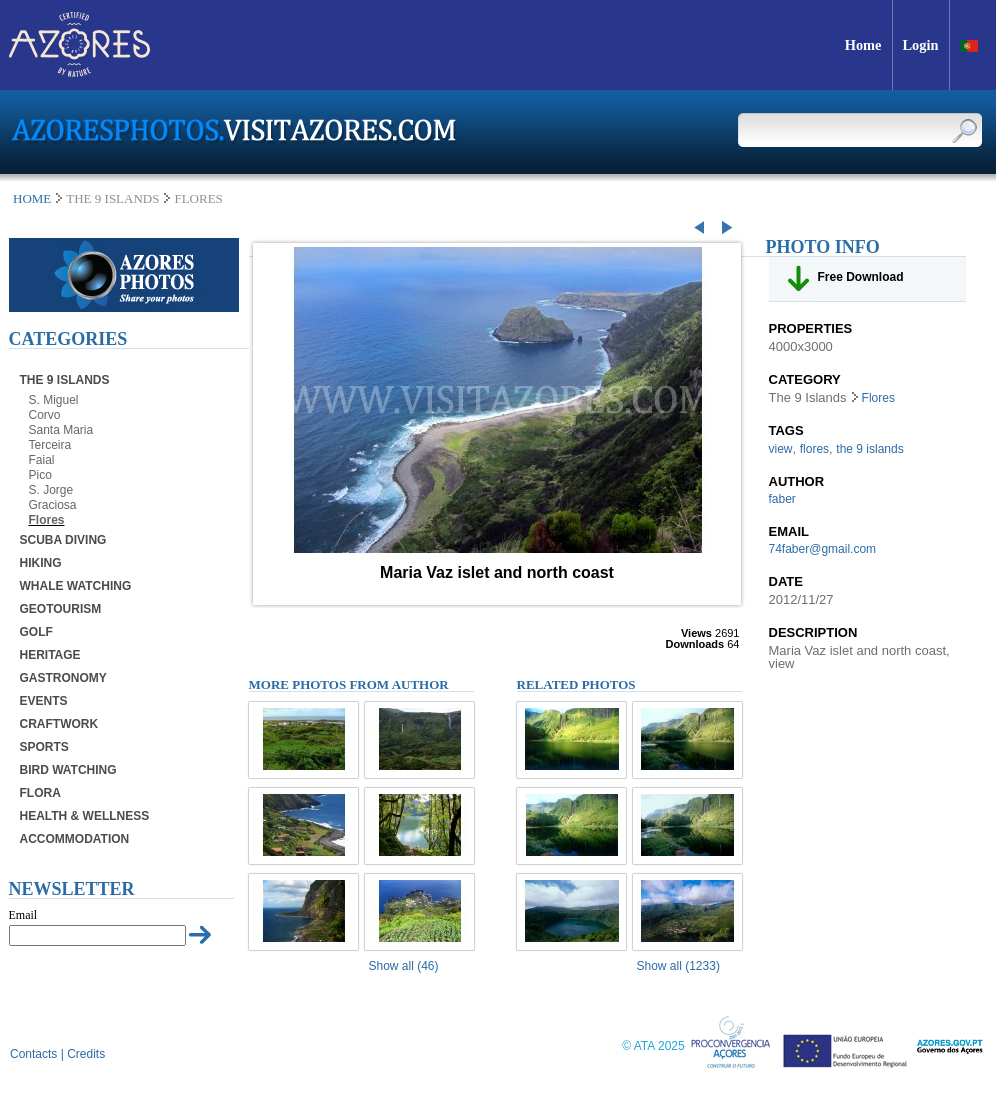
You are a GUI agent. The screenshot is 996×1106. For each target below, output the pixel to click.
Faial (42, 460)
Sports (44, 747)
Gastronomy (63, 678)
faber (782, 499)
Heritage (50, 655)
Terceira (50, 445)
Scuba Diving (63, 540)
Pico (40, 475)
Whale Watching (76, 586)
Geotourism (61, 609)
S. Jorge (51, 490)
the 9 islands (869, 449)
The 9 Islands (65, 380)
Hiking (41, 563)
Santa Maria (61, 430)
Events (44, 701)
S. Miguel (54, 400)
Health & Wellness (85, 816)
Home (32, 198)
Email (23, 915)
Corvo (45, 415)
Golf (36, 632)
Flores (47, 520)
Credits (86, 1054)
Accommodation (75, 839)
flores (814, 449)
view (781, 449)
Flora (40, 793)
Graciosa (53, 505)
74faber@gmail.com (823, 549)
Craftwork (59, 724)
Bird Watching (68, 770)
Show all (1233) (678, 966)
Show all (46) (404, 966)
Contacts (33, 1054)
